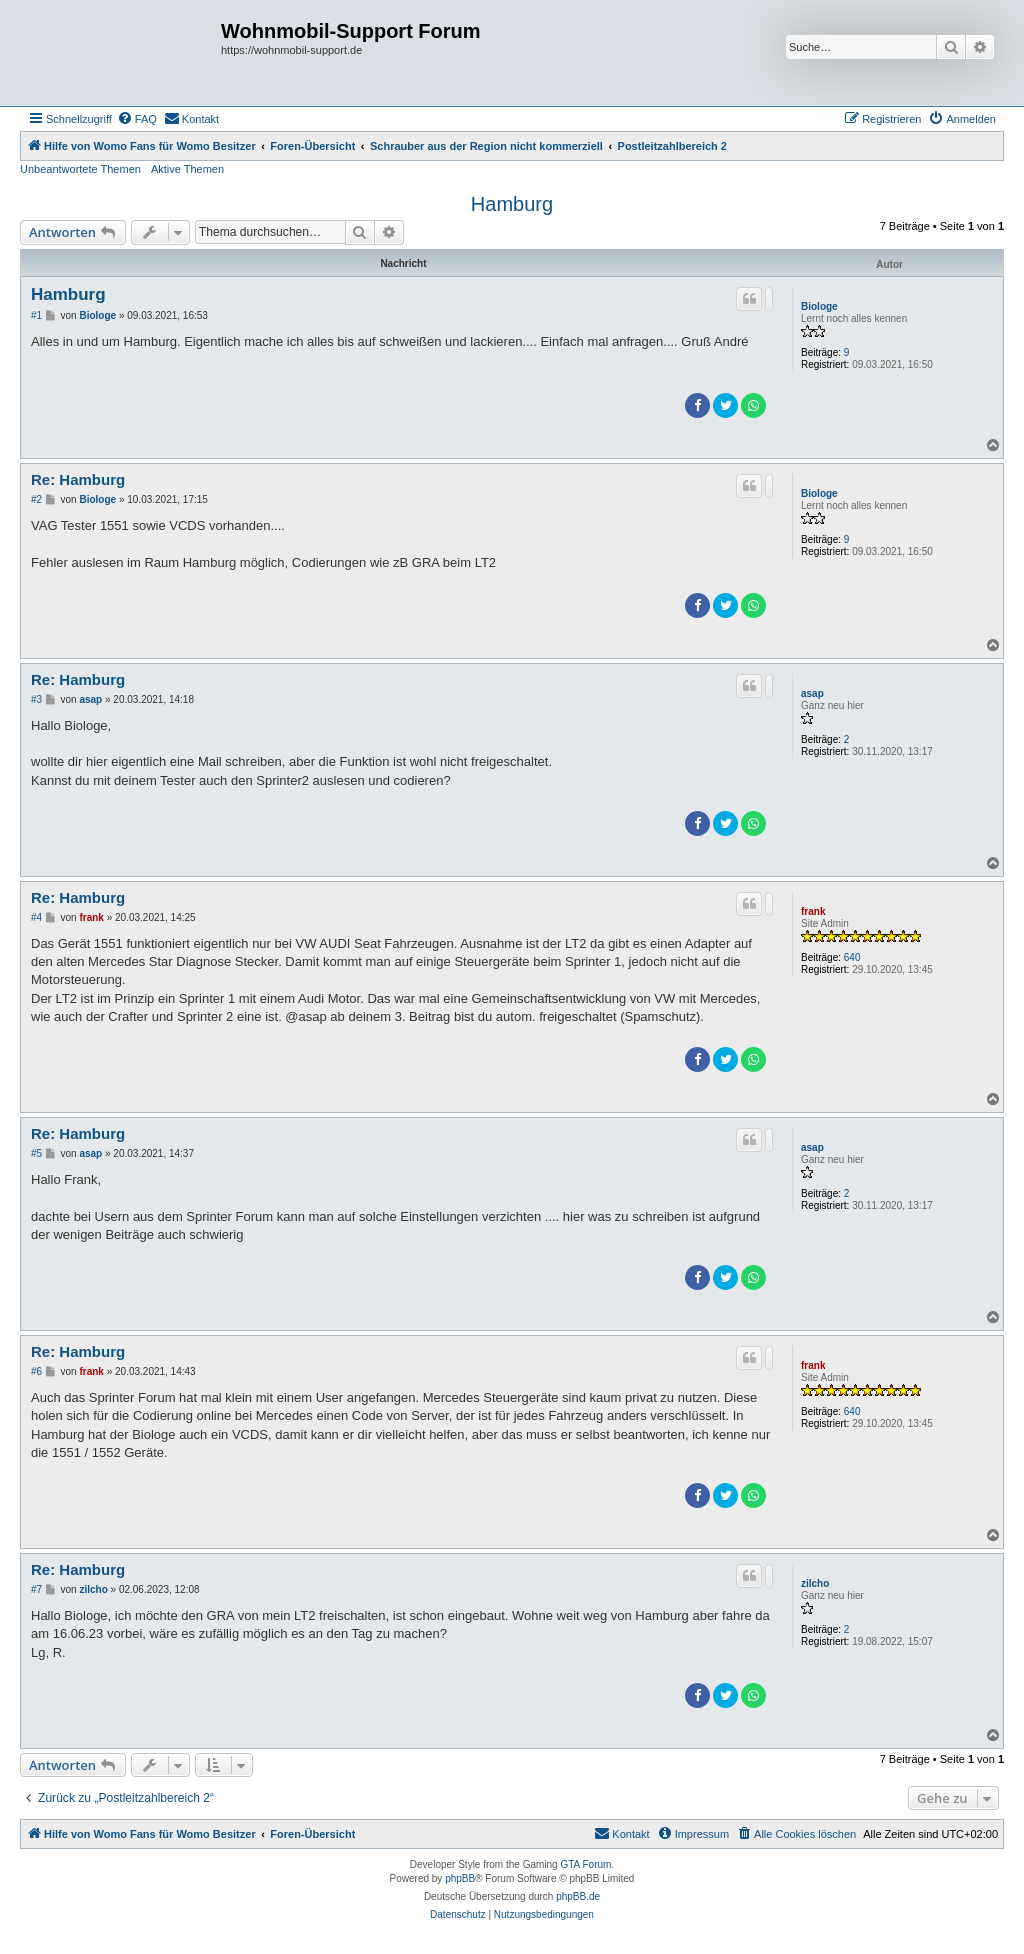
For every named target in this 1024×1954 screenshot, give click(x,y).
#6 (36, 1371)
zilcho (815, 1583)
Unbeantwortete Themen (80, 169)
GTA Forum (585, 1864)
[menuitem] (137, 119)
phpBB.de (578, 1896)
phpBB (460, 1878)
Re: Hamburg (78, 479)
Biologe (819, 306)
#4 (36, 917)
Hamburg (512, 204)
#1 (36, 315)
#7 (36, 1589)
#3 (36, 699)
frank (813, 911)
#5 (36, 1153)
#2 (36, 499)
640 (852, 957)
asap (812, 693)
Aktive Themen (187, 169)
